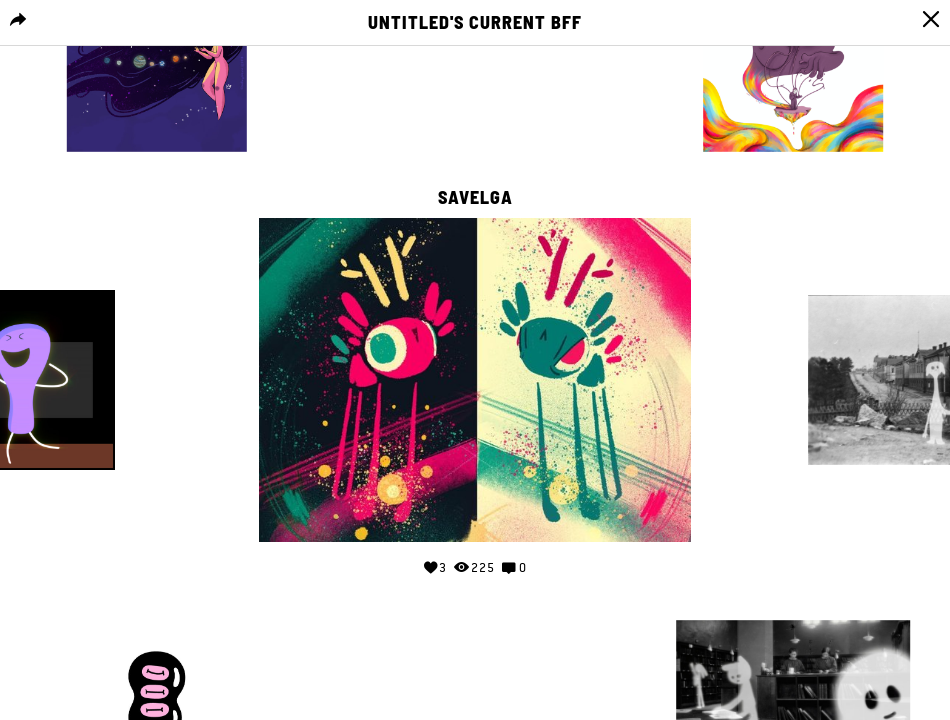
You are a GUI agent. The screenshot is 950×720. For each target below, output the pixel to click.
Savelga (475, 198)
